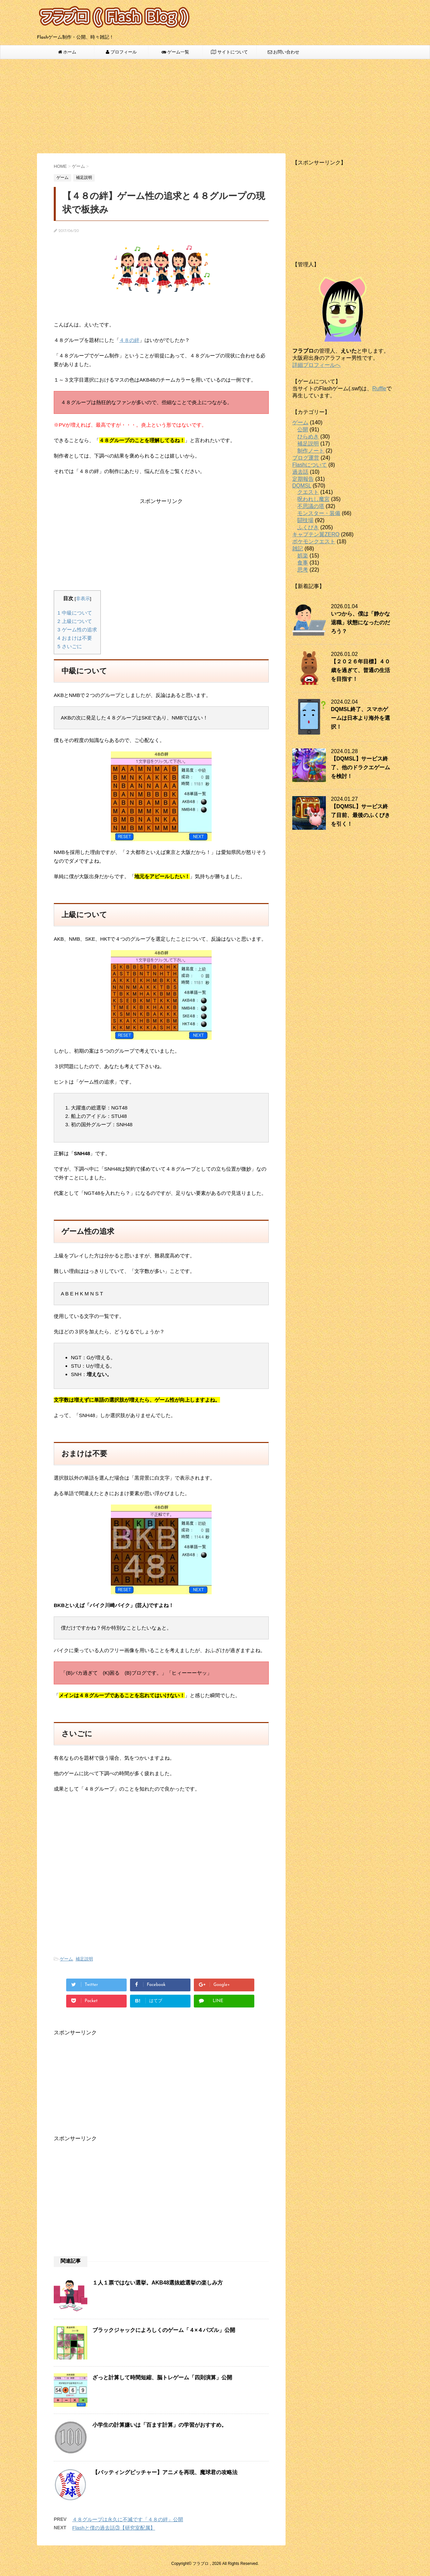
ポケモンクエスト (313, 541)
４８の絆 (129, 340)
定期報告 (303, 479)
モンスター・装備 (318, 513)
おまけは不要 (74, 638)
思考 (302, 570)
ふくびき (308, 527)
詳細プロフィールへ (316, 365)
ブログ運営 (305, 458)
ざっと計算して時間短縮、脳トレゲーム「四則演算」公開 (162, 2377)
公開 (302, 429)
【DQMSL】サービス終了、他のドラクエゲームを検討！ (360, 767)
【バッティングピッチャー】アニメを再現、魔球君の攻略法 (165, 2472)
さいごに (69, 646)
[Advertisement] (215, 106)
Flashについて (309, 465)
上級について (74, 621)
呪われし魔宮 (313, 499)
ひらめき (308, 436)
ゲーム (66, 1958)
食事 (302, 562)
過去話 (300, 472)
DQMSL (301, 486)
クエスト (308, 492)
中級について (74, 613)
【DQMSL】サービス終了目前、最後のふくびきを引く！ (360, 815)
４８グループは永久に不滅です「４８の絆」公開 (127, 2519)
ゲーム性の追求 (77, 629)
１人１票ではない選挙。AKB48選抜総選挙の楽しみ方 (157, 2283)
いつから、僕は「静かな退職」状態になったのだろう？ (360, 622)
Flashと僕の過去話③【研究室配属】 (113, 2528)
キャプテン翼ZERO (315, 534)
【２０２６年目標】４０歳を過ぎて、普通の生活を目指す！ (360, 670)
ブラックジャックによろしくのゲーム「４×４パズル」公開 (163, 2330)
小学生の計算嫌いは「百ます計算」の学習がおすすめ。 (159, 2425)
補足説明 (84, 1958)
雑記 (297, 548)
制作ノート (310, 451)
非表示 (83, 598)
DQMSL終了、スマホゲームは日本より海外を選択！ (360, 718)
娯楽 (302, 555)
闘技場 (305, 520)
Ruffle (379, 388)
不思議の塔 (310, 506)
